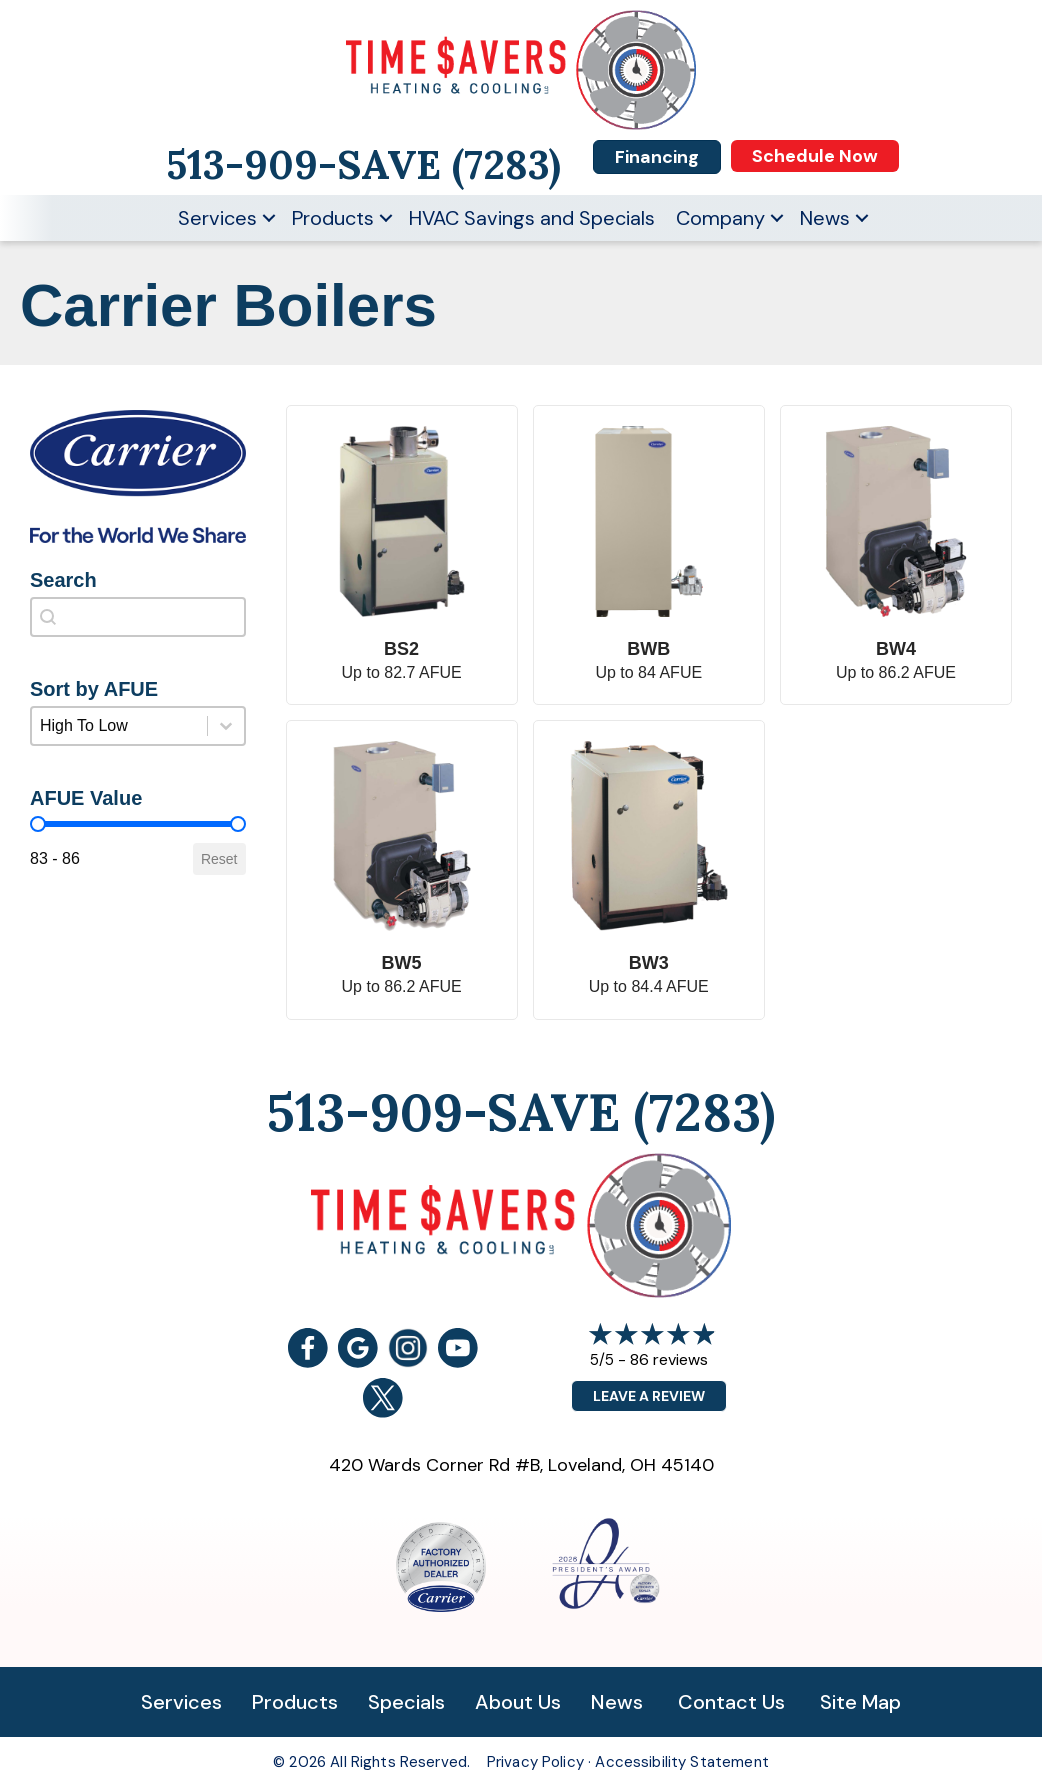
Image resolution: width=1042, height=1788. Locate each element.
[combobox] (138, 617)
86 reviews (669, 1359)
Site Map (860, 1702)
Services (217, 218)
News (825, 218)
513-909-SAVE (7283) (521, 1112)
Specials (406, 1702)
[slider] (38, 824)
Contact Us (731, 1702)
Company (720, 218)
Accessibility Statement (681, 1762)
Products (333, 218)
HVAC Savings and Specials (532, 218)
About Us (518, 1702)
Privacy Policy (535, 1762)
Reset (219, 859)
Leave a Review (649, 1396)
